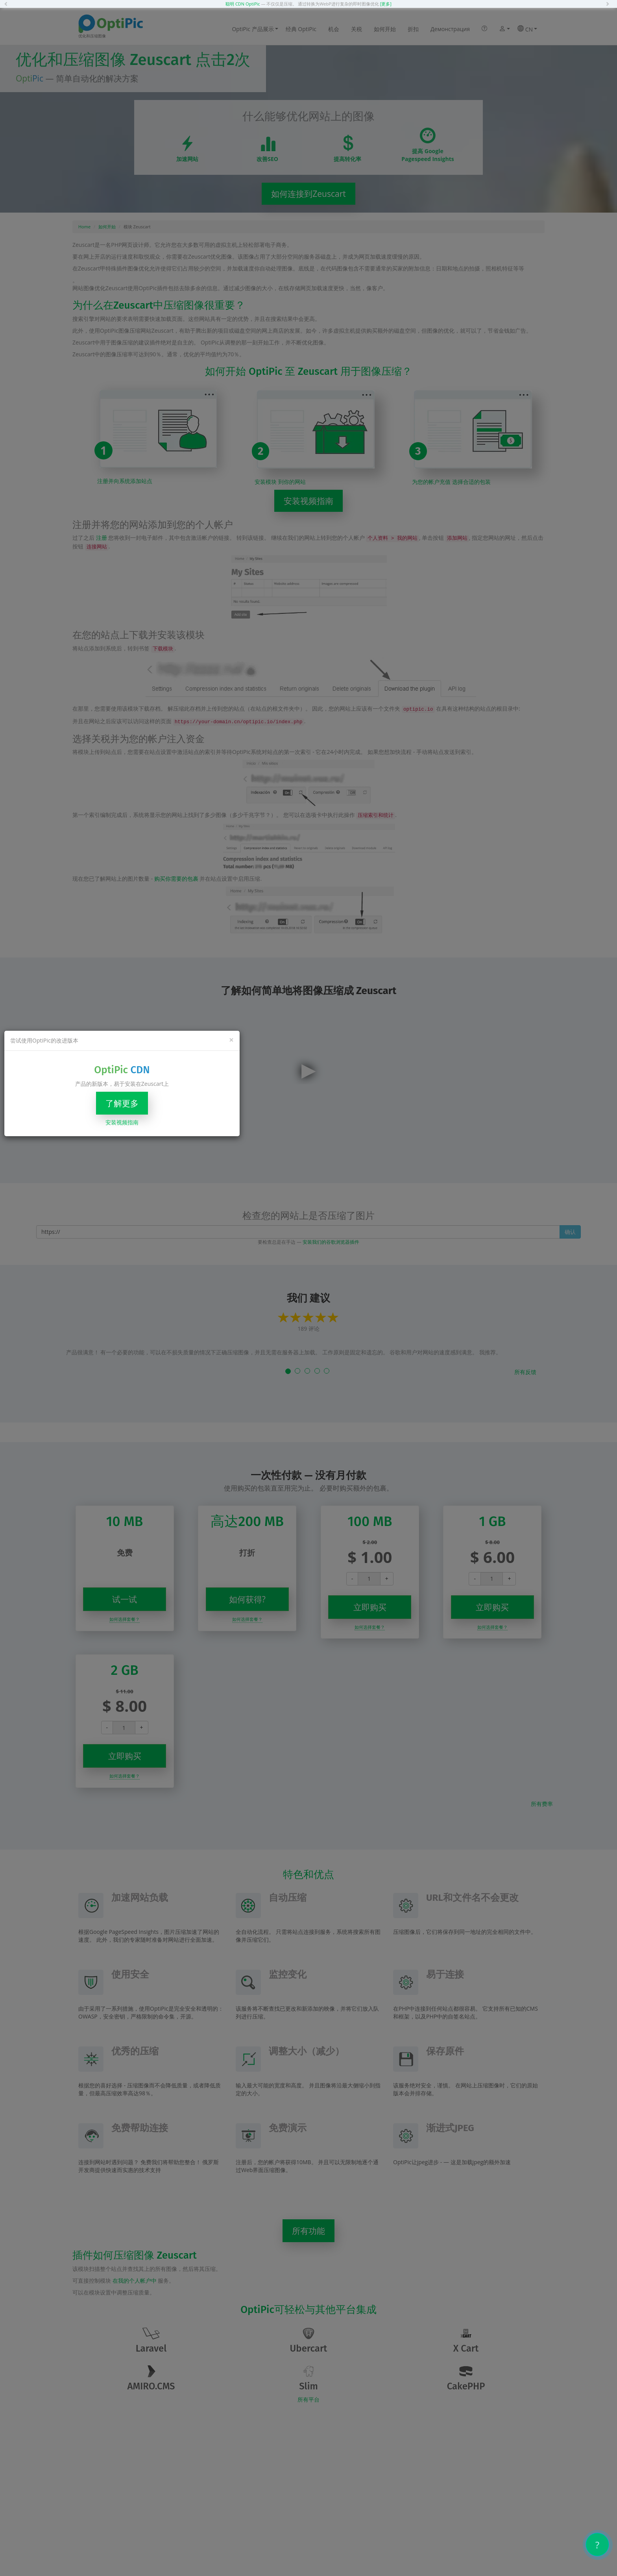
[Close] (231, 1040)
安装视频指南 (122, 1122)
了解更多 (122, 1103)
